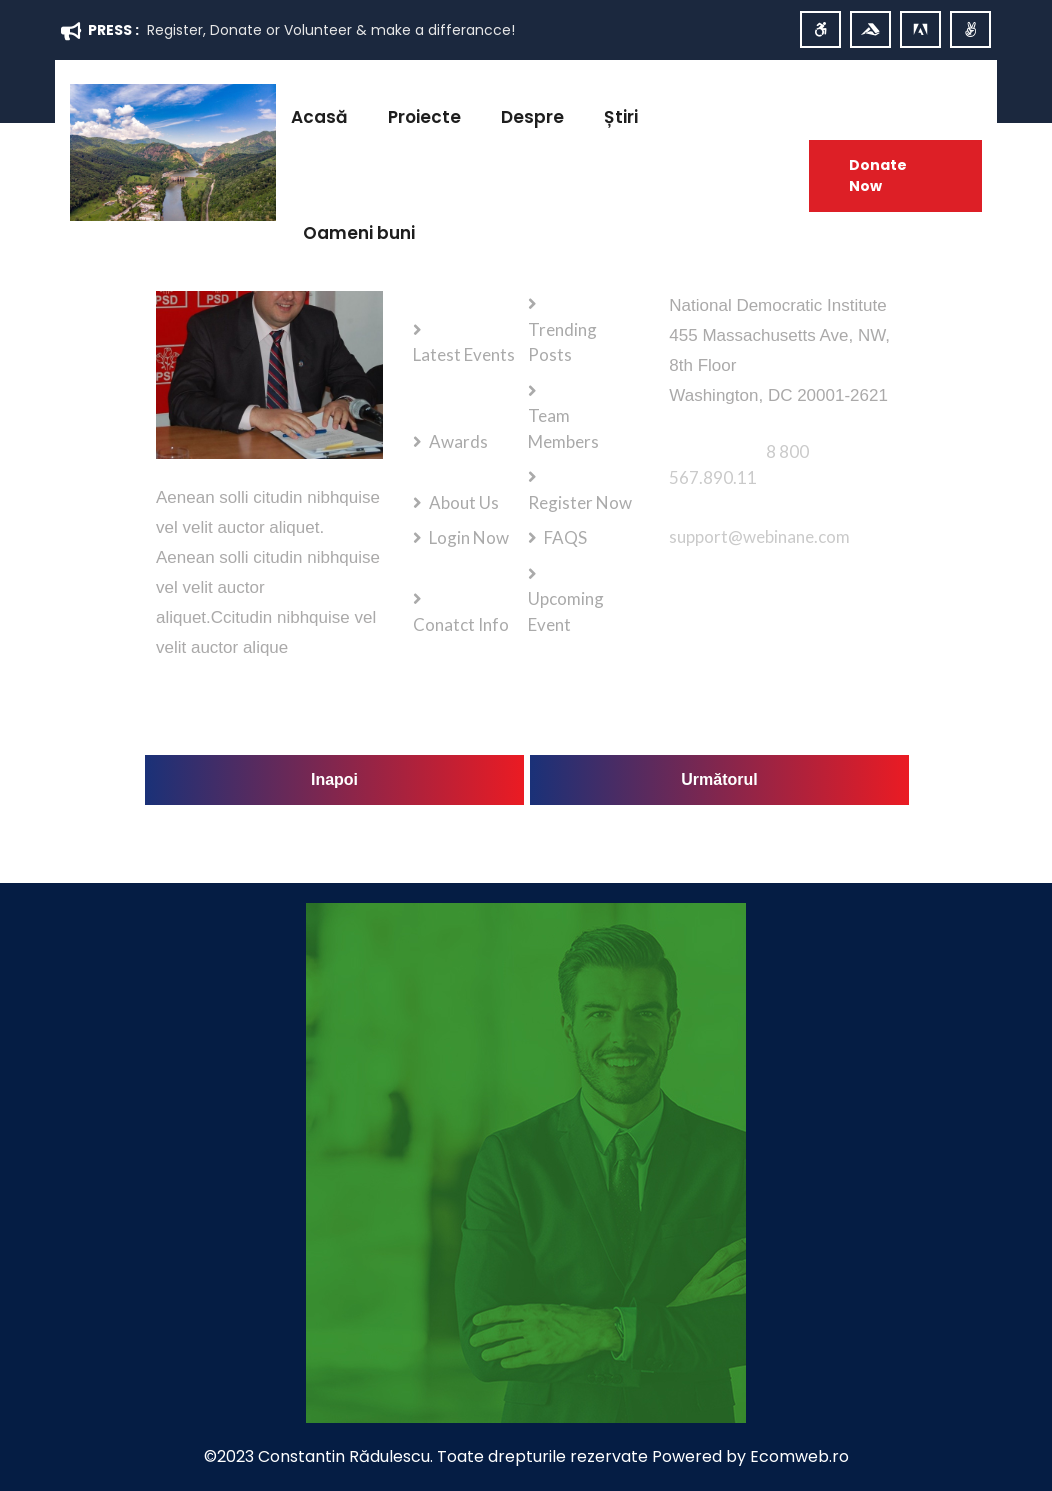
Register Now (580, 502)
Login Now (470, 537)
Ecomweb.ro (799, 1456)
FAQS (566, 537)
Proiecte (424, 117)
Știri (621, 117)
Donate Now (878, 175)
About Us (465, 502)
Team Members (563, 428)
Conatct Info (461, 624)
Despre (532, 117)
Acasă (319, 117)
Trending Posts (562, 342)
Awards (459, 441)
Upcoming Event (566, 611)
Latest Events (464, 354)
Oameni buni (359, 233)
